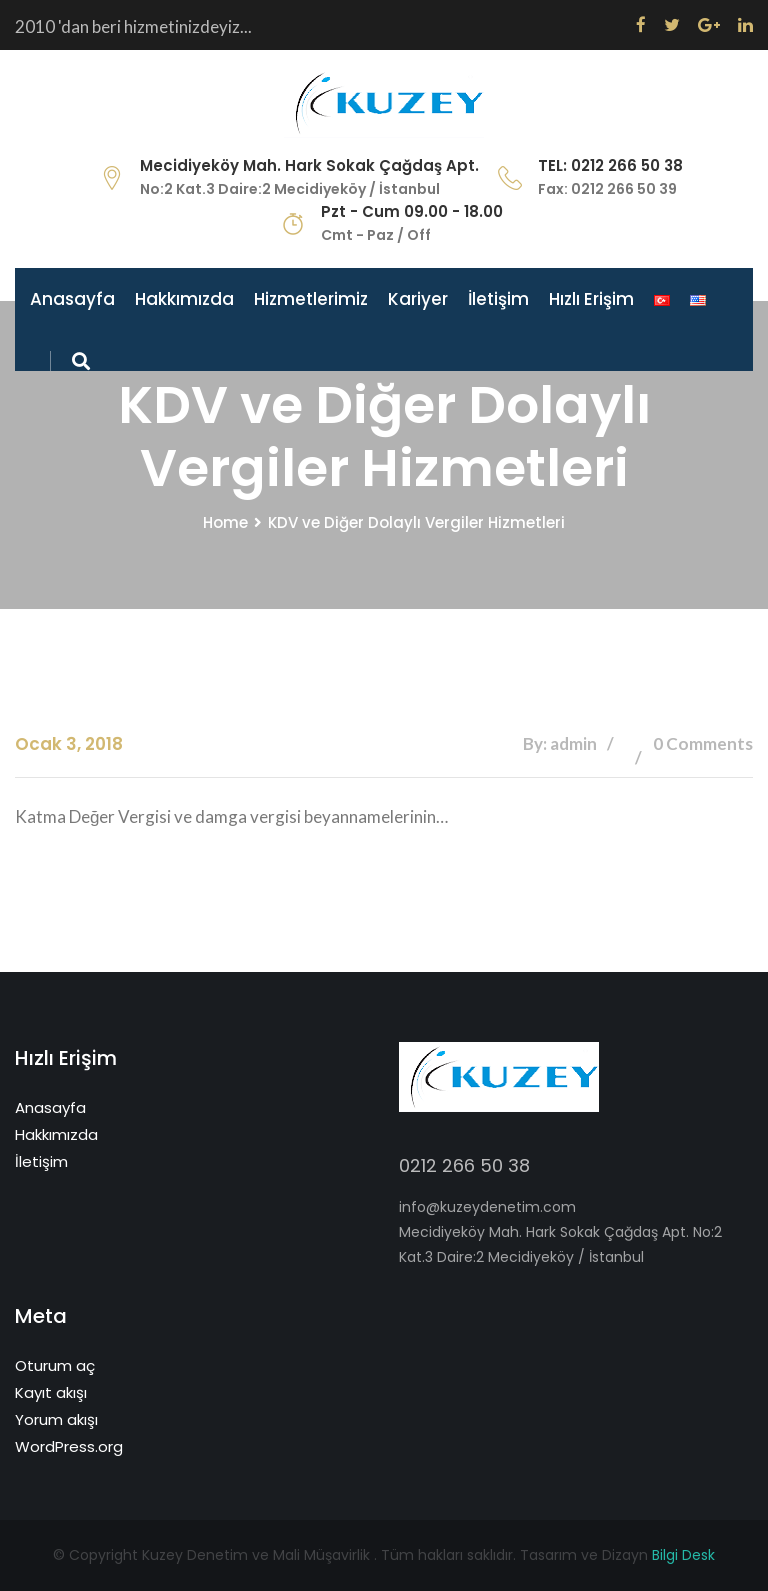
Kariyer (418, 299)
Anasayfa (72, 299)
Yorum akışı (56, 1419)
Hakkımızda (184, 299)
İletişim (498, 299)
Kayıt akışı (51, 1392)
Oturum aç (55, 1365)
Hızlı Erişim (591, 299)
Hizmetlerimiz (311, 299)
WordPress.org (69, 1446)
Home (225, 522)
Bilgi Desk (683, 1555)
